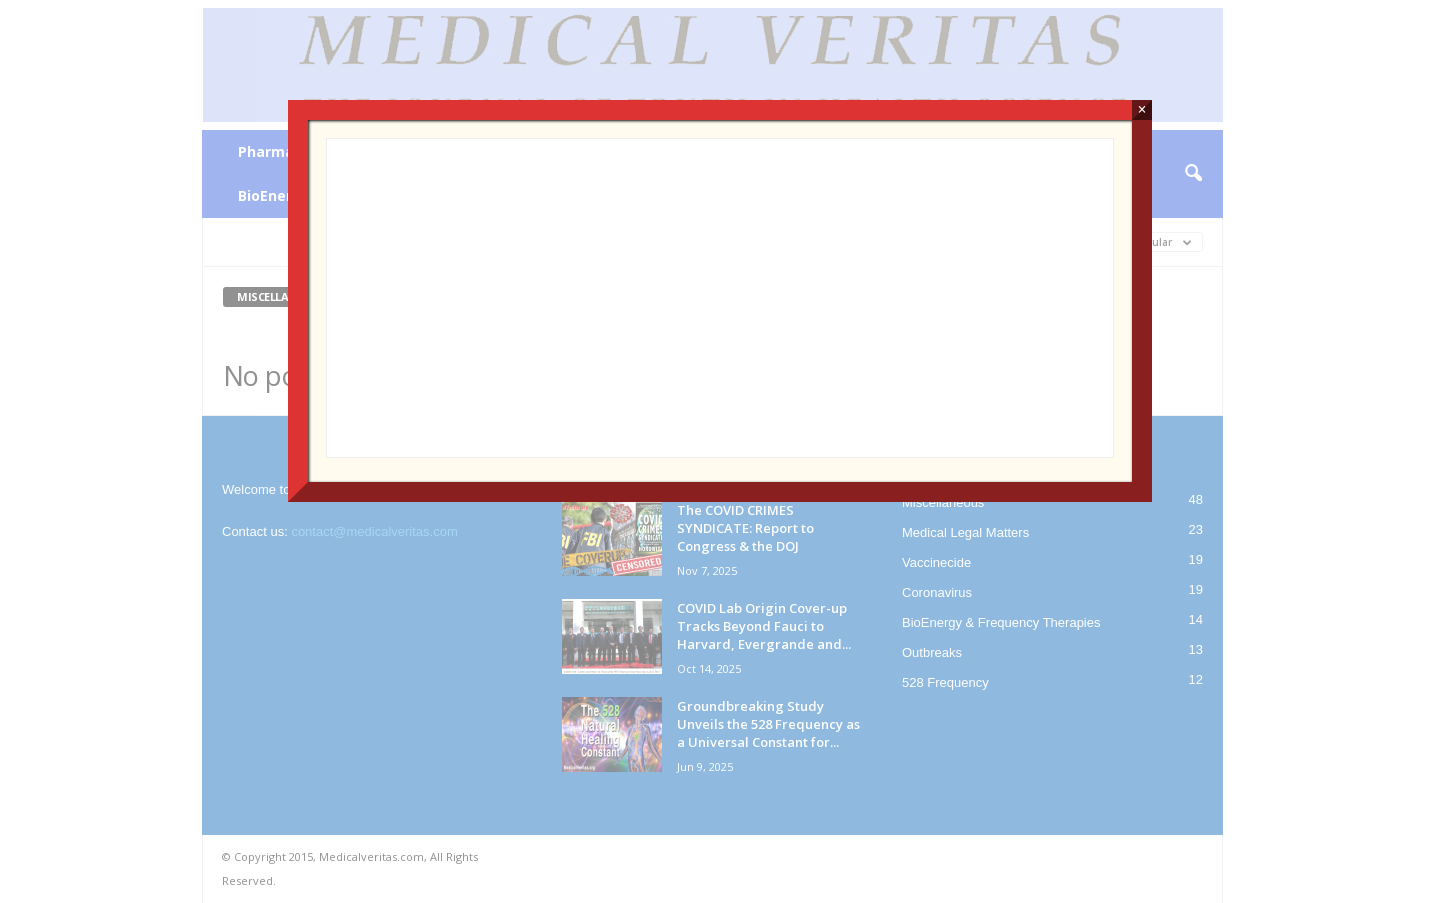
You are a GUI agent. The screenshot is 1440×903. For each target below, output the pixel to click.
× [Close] (1141, 109)
